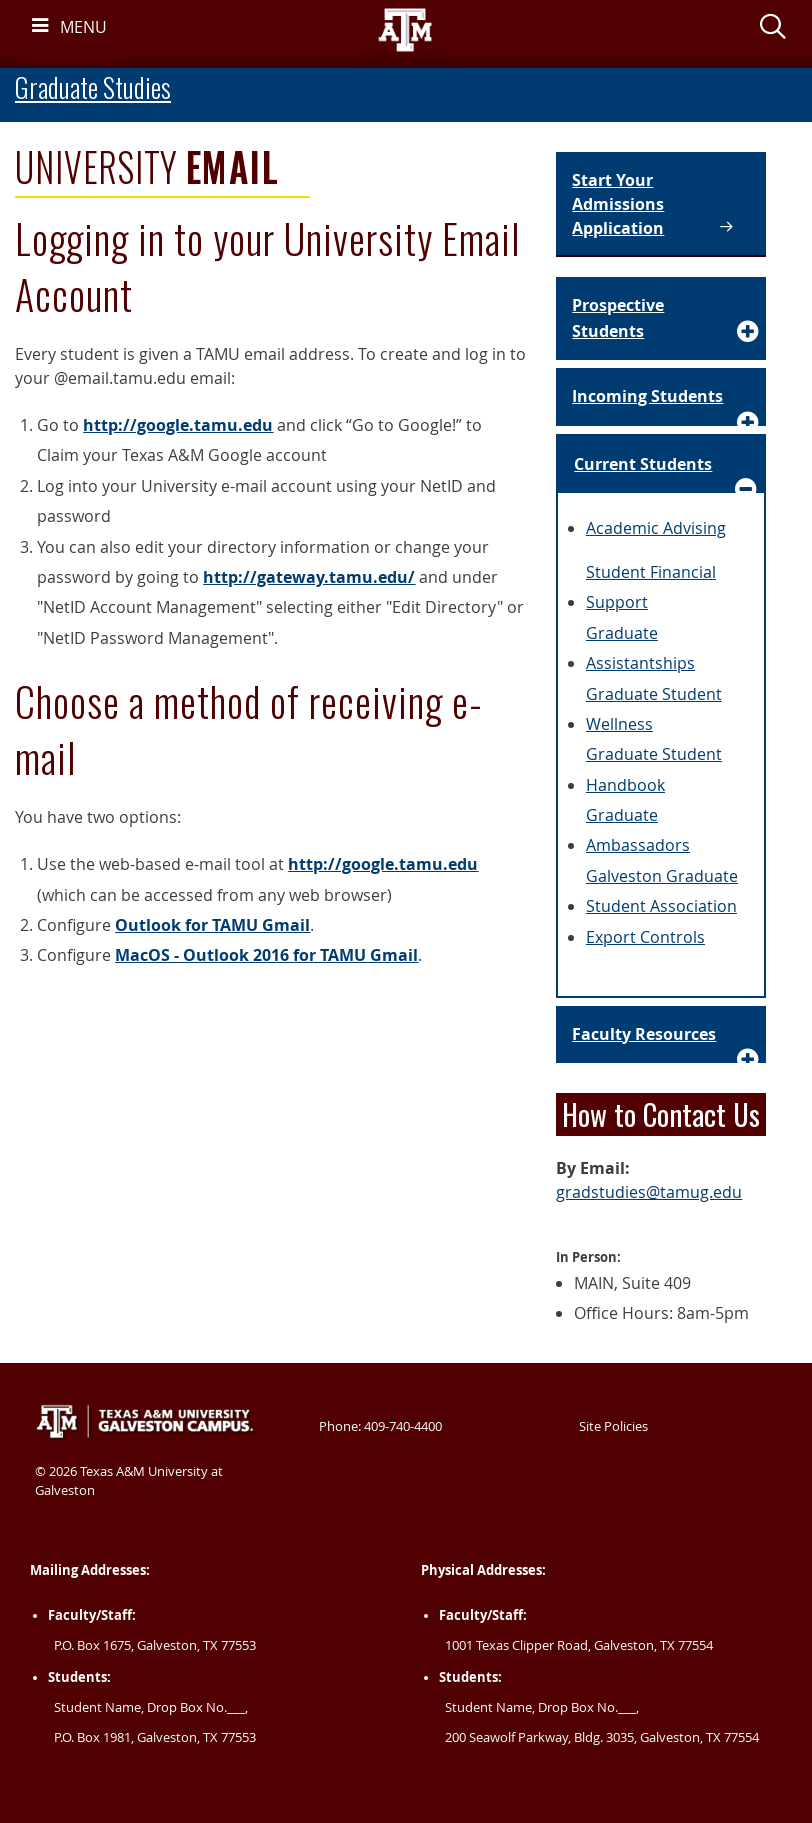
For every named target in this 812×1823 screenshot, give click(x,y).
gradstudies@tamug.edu (649, 1192)
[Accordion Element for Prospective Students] (661, 318)
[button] (773, 30)
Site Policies (613, 1426)
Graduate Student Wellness (654, 709)
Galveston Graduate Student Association (662, 891)
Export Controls (645, 937)
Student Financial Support (651, 587)
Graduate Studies (93, 87)
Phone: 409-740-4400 (380, 1426)
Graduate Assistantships (640, 648)
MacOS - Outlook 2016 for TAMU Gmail (266, 955)
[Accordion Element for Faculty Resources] (661, 1035)
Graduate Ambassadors (638, 830)
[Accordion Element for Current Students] (661, 465)
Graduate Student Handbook (654, 769)
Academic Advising (656, 528)
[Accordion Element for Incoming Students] (661, 397)
